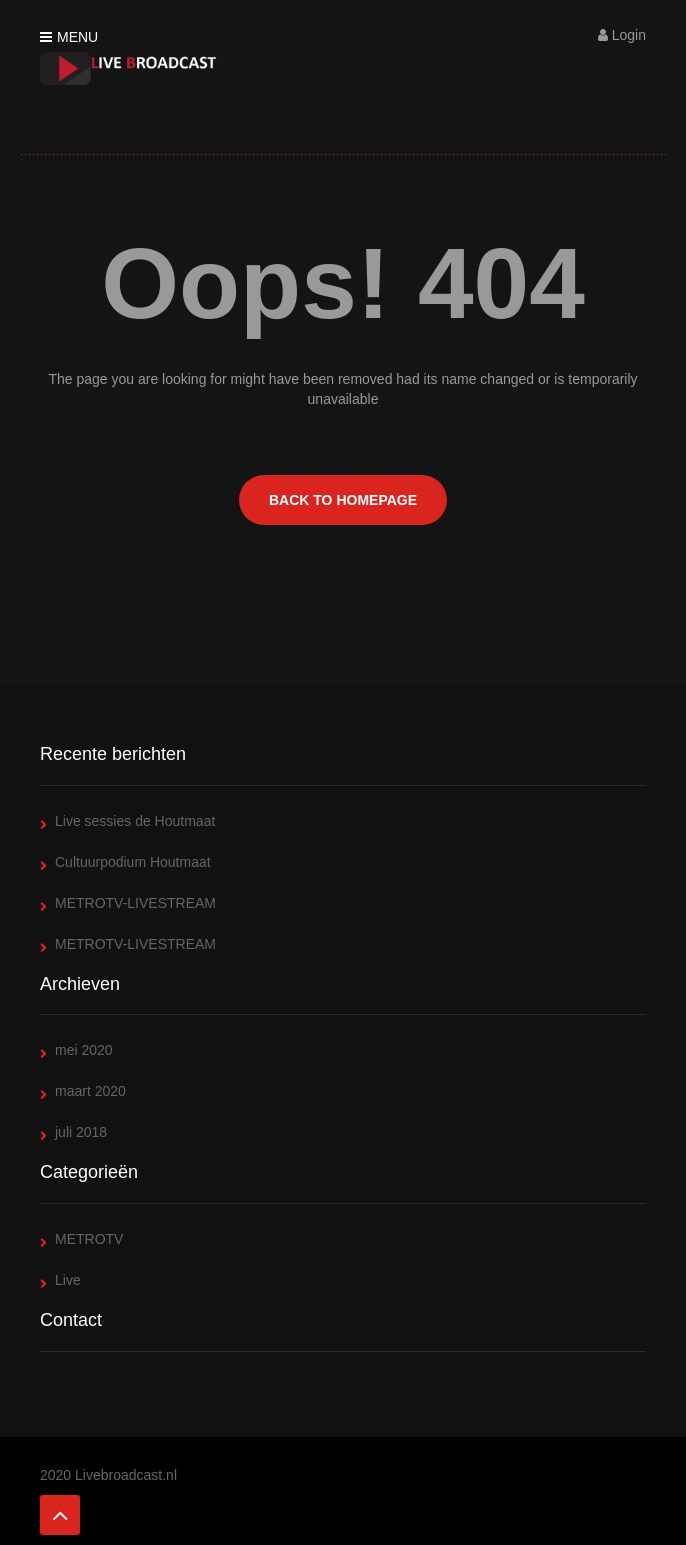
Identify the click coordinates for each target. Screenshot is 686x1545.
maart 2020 (90, 1091)
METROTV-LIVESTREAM (135, 903)
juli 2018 (81, 1132)
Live (68, 1280)
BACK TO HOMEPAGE (343, 500)
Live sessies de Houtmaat (135, 821)
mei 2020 (84, 1050)
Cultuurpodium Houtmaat (133, 862)
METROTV (89, 1239)
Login (622, 35)
